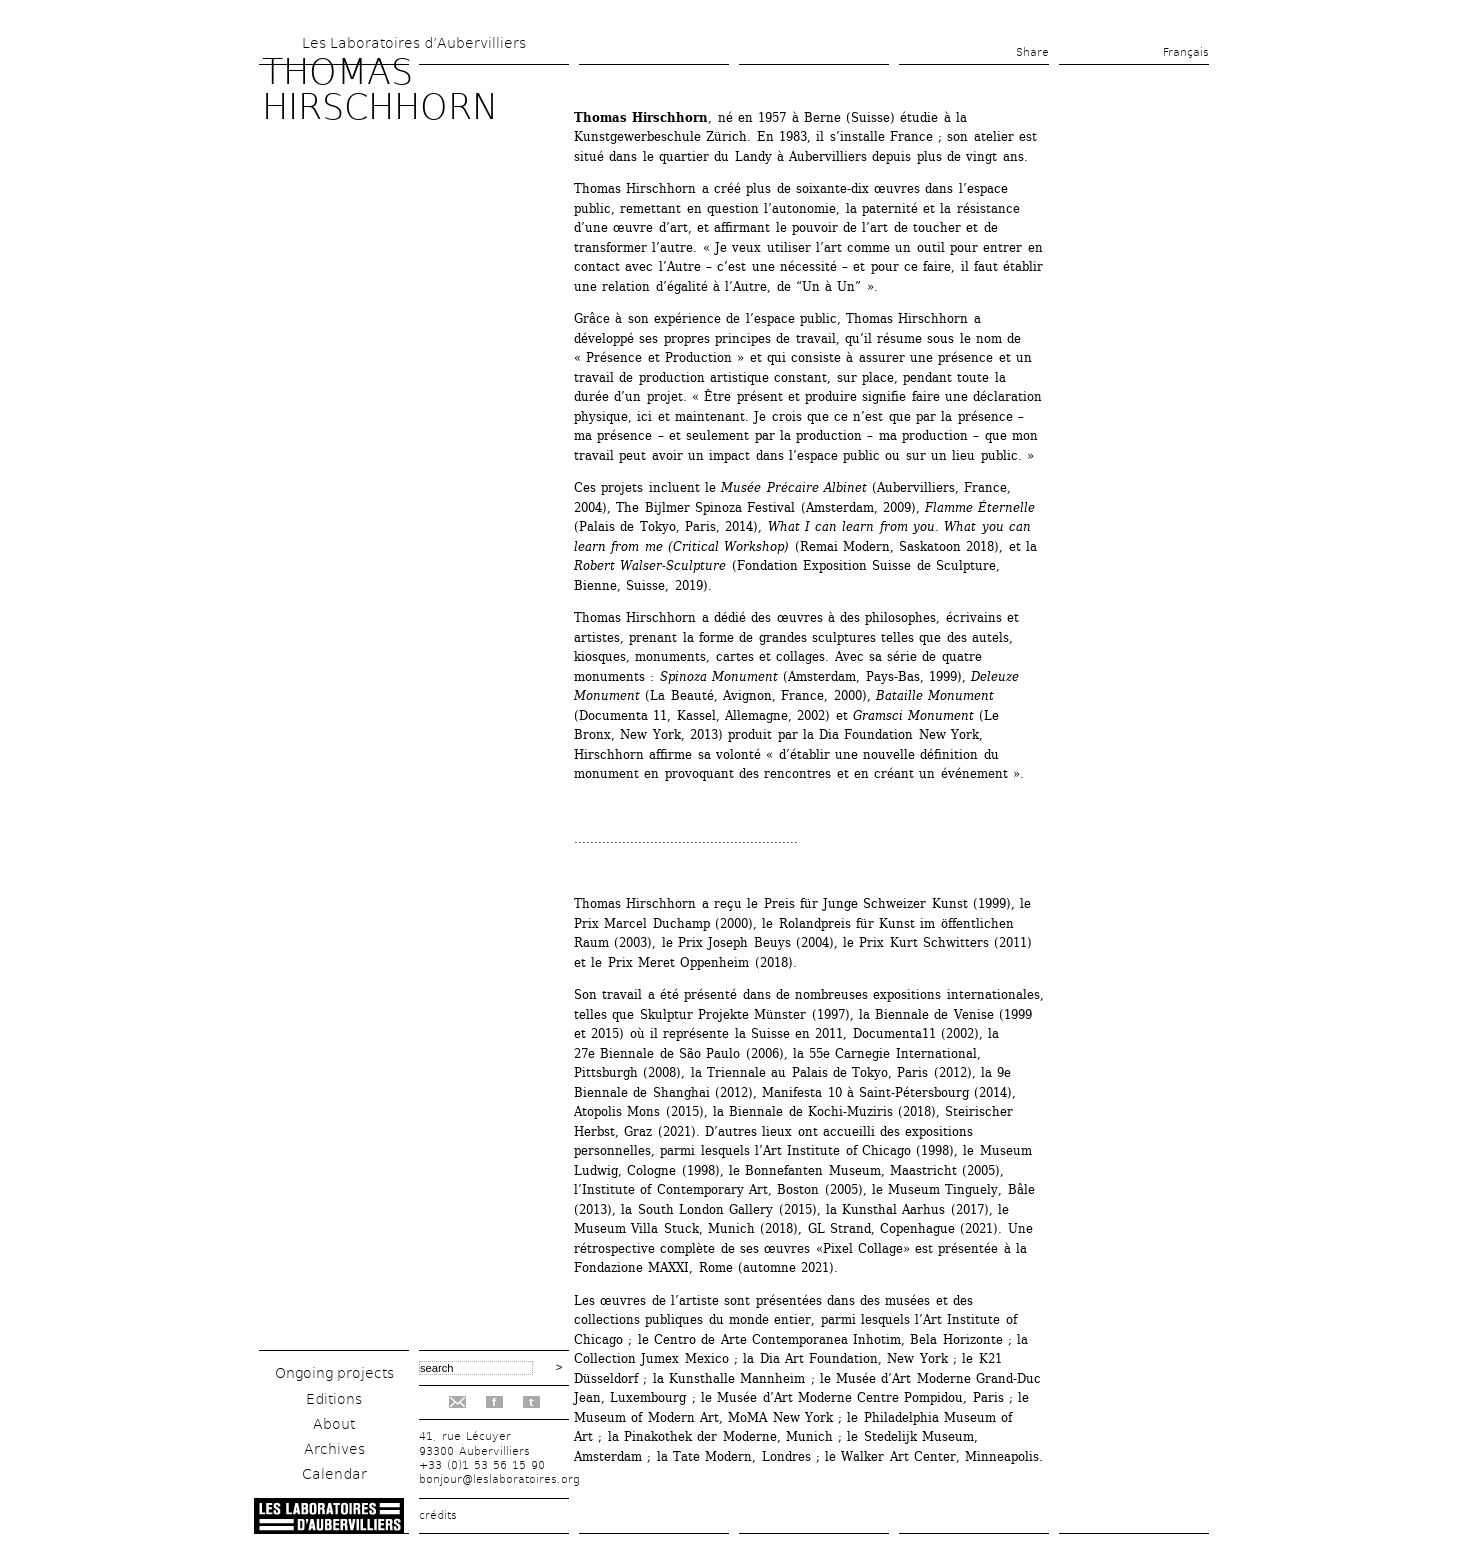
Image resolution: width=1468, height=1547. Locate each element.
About (334, 1424)
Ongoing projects (334, 1373)
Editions (334, 1399)
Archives (334, 1449)
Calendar (334, 1474)
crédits (438, 1515)
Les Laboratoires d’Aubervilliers (414, 43)
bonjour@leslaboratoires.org (499, 1479)
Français (1186, 52)
